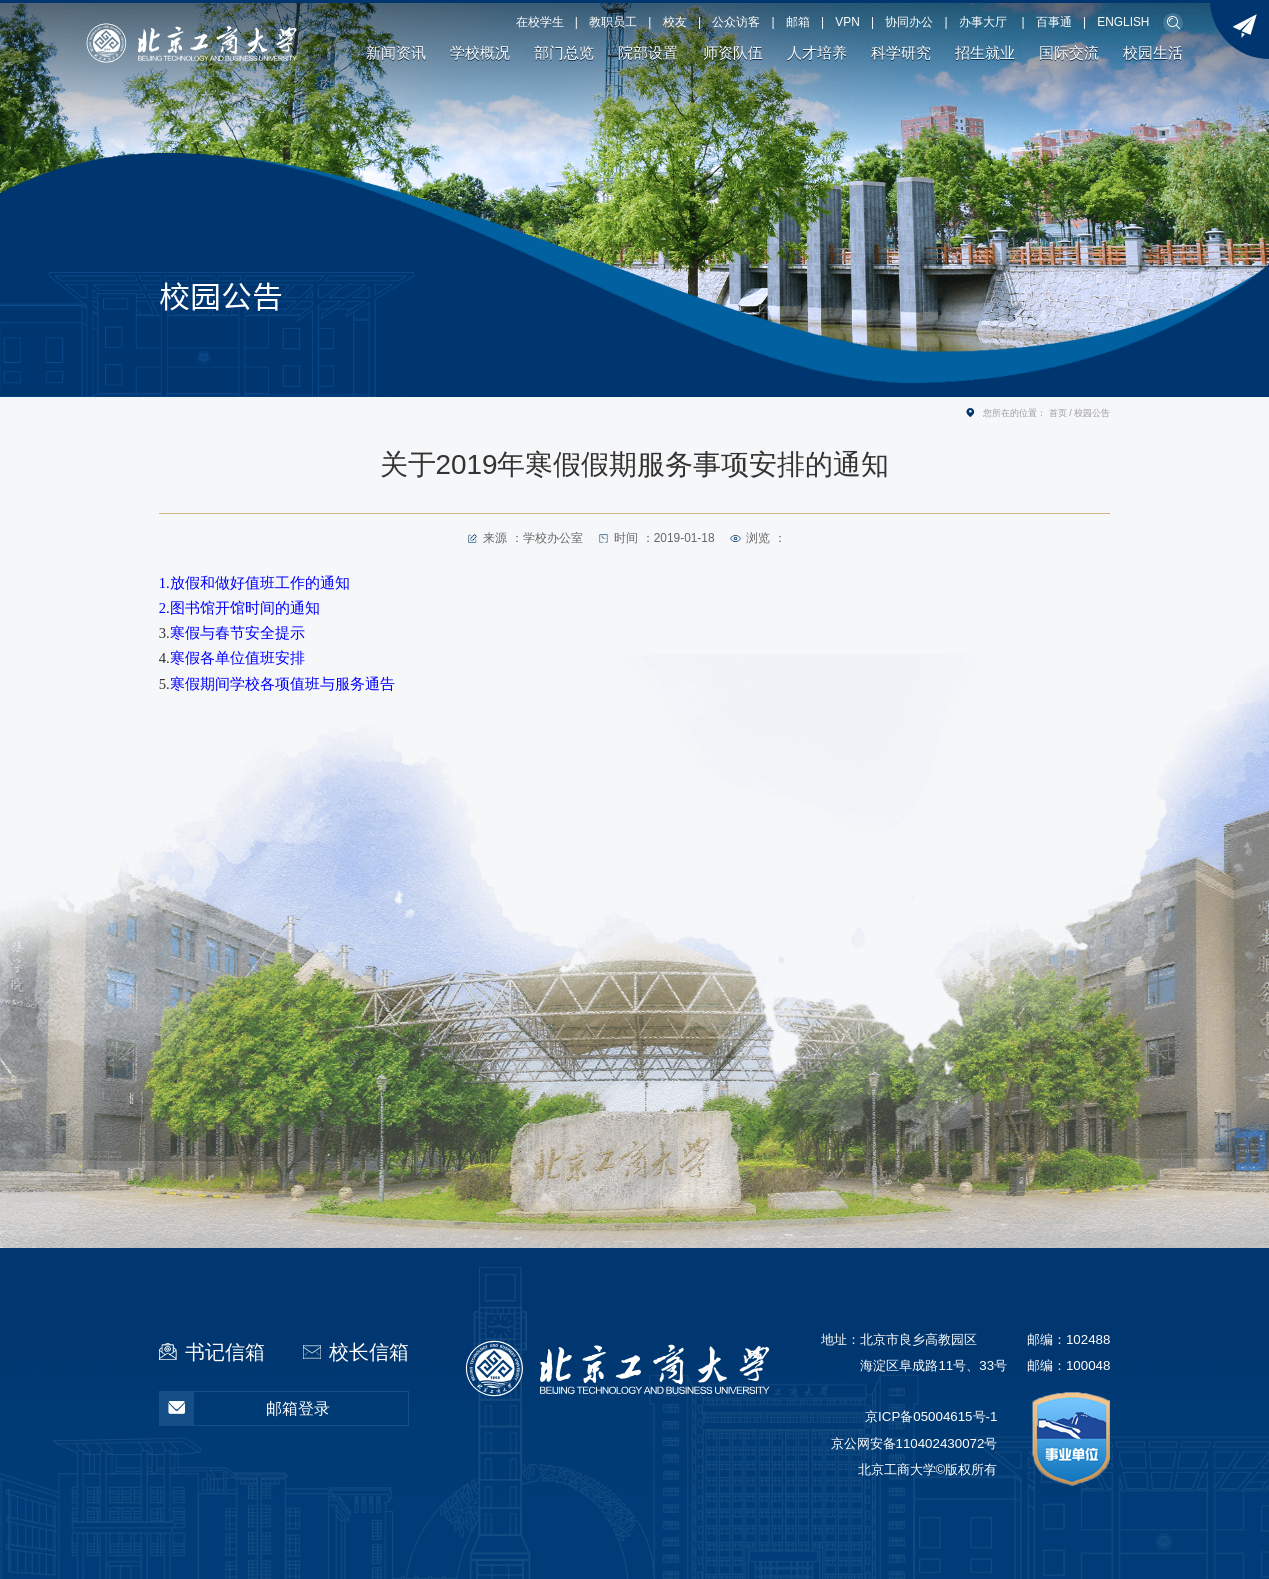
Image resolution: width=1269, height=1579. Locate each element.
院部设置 (648, 53)
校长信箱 (369, 1352)
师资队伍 (733, 53)
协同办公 (909, 22)
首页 (1058, 413)
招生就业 (985, 53)
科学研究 (901, 53)
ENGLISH (1123, 22)
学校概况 (480, 53)
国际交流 (1069, 53)
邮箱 (798, 22)
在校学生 (540, 22)
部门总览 (564, 53)
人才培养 (817, 53)
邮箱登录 (245, 1408)
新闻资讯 (396, 53)
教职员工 (613, 22)
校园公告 (1092, 413)
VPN (847, 22)
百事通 (1054, 22)
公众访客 (736, 22)
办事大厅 (983, 22)
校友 (675, 22)
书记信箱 (225, 1352)
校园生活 (1153, 53)
